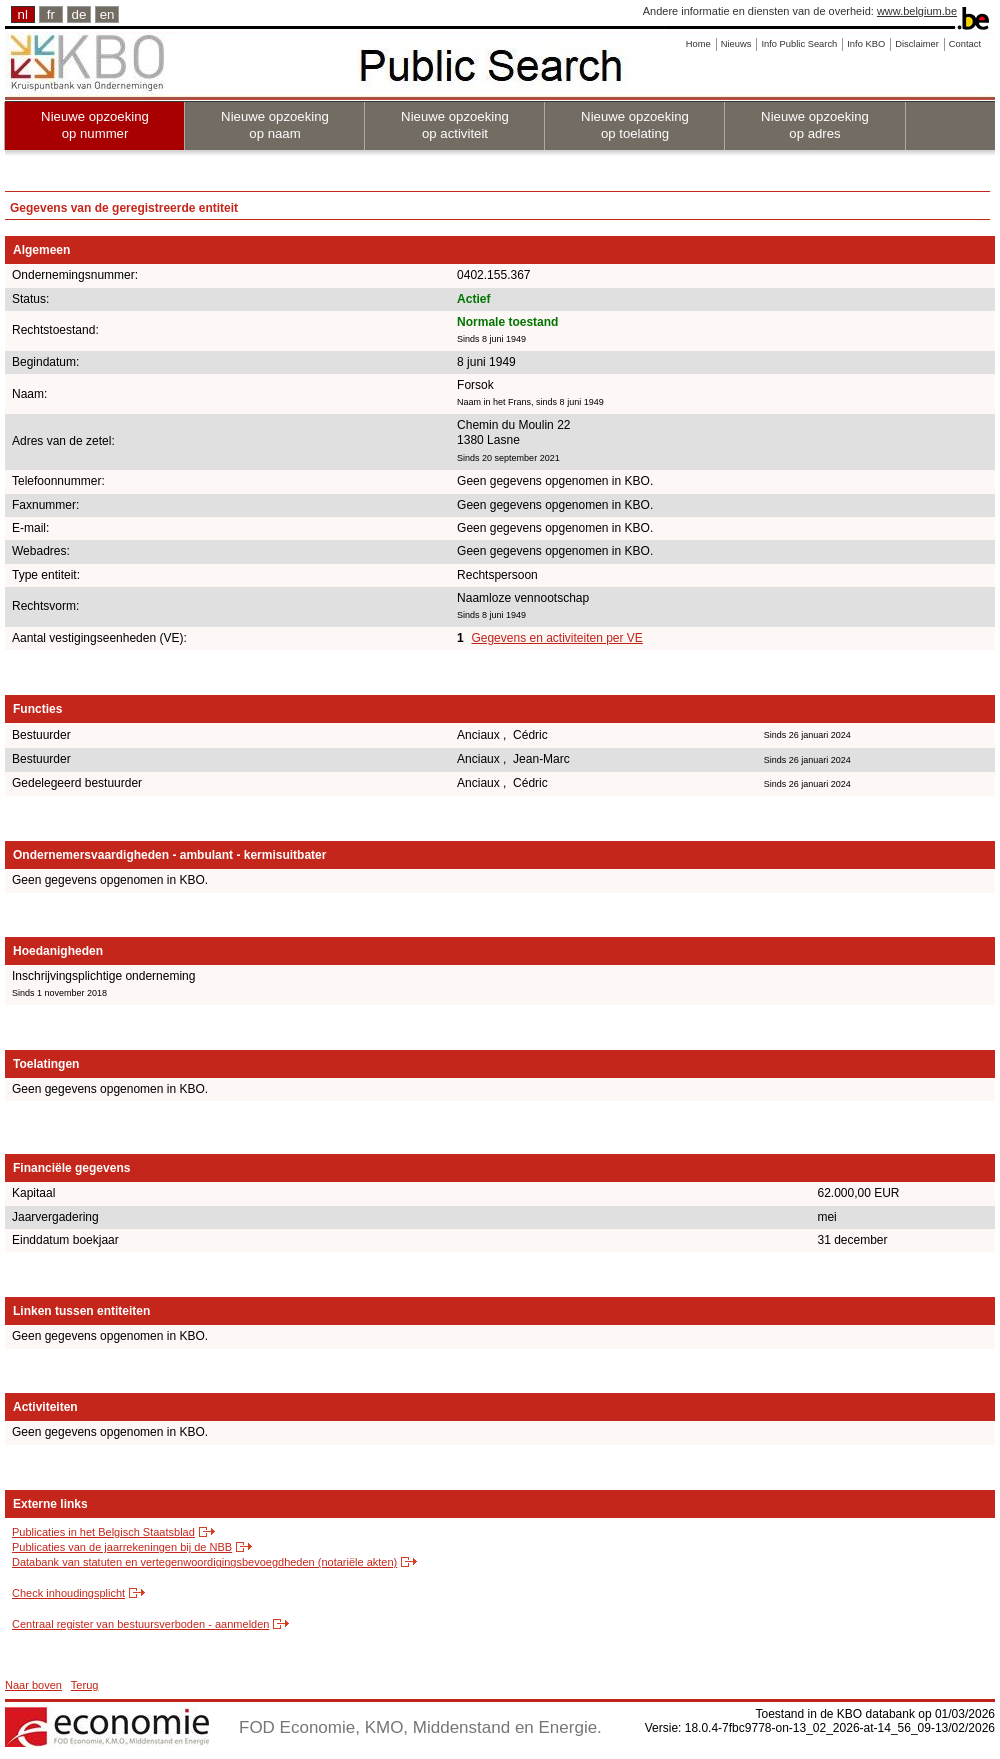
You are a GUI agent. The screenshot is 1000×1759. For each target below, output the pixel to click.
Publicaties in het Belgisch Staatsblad (103, 1532)
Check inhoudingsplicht (68, 1593)
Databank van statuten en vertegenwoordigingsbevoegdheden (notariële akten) (204, 1562)
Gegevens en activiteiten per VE (556, 638)
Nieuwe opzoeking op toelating (635, 125)
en (107, 14)
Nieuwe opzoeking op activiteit (455, 125)
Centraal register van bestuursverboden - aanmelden (140, 1624)
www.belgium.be (917, 11)
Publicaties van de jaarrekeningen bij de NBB (122, 1547)
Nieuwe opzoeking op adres (815, 125)
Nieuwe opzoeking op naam (275, 125)
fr (51, 14)
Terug (85, 1685)
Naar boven (33, 1685)
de (79, 14)
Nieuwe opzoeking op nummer (95, 125)
